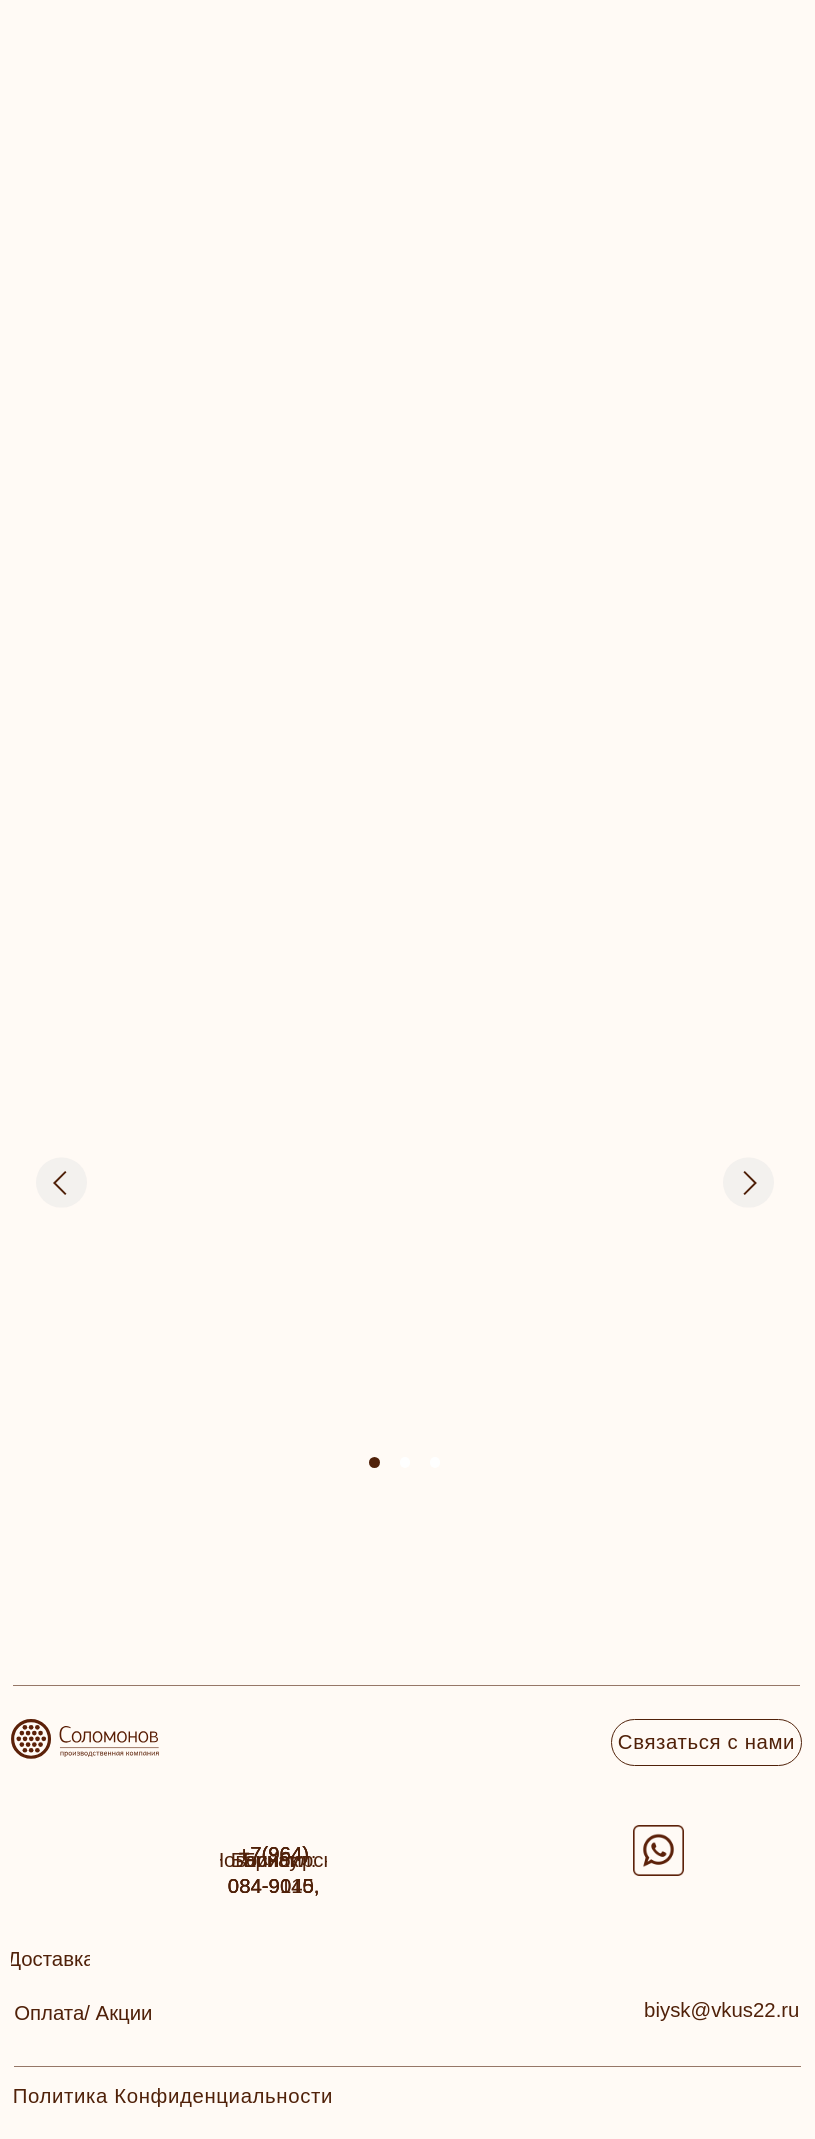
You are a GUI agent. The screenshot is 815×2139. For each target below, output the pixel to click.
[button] (50, 1959)
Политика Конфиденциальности (173, 2096)
